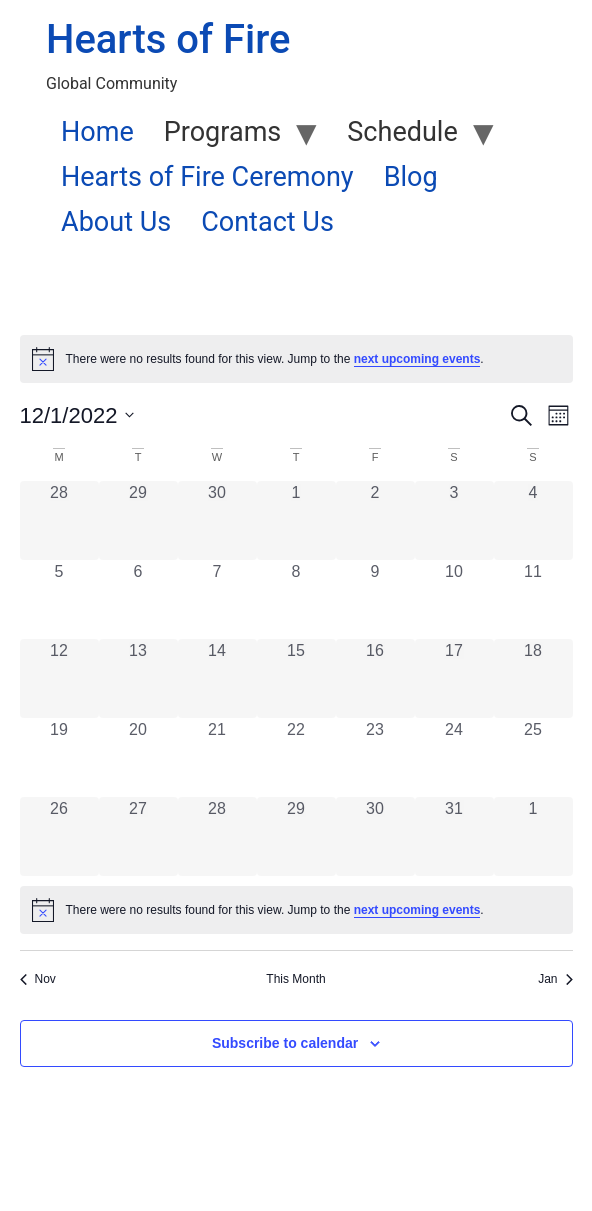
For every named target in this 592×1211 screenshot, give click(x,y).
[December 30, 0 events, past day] (375, 836)
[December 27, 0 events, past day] (138, 836)
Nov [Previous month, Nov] (38, 979)
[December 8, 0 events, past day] (296, 599)
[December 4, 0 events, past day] (533, 520)
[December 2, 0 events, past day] (375, 520)
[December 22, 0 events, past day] (296, 757)
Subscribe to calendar (285, 1043)
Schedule (402, 132)
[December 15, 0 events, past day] (296, 678)
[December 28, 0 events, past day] (217, 836)
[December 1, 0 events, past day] (296, 520)
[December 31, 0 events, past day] (454, 836)
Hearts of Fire (168, 39)
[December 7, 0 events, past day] (217, 599)
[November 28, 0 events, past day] (59, 520)
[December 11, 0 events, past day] (533, 599)
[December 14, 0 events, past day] (217, 678)
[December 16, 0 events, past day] (375, 678)
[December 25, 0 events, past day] (533, 757)
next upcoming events (417, 359)
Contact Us (267, 222)
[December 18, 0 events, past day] (533, 678)
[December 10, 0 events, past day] (454, 599)
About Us (116, 222)
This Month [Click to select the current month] (295, 979)
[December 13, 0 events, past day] (138, 678)
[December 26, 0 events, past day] (59, 836)
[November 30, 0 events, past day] (217, 520)
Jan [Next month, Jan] (555, 979)
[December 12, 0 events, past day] (59, 678)
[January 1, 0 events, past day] (533, 836)
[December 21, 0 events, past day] (217, 757)
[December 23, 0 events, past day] (375, 757)
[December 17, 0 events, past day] (454, 678)
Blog (411, 177)
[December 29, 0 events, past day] (296, 836)
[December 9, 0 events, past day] (375, 599)
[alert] (296, 359)
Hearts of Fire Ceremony (207, 177)
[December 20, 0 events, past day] (138, 757)
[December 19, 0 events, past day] (59, 757)
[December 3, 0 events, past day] (454, 520)
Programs (223, 132)
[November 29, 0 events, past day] (138, 520)
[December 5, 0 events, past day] (59, 599)
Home (97, 132)
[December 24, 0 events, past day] (454, 757)
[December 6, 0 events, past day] (138, 599)
